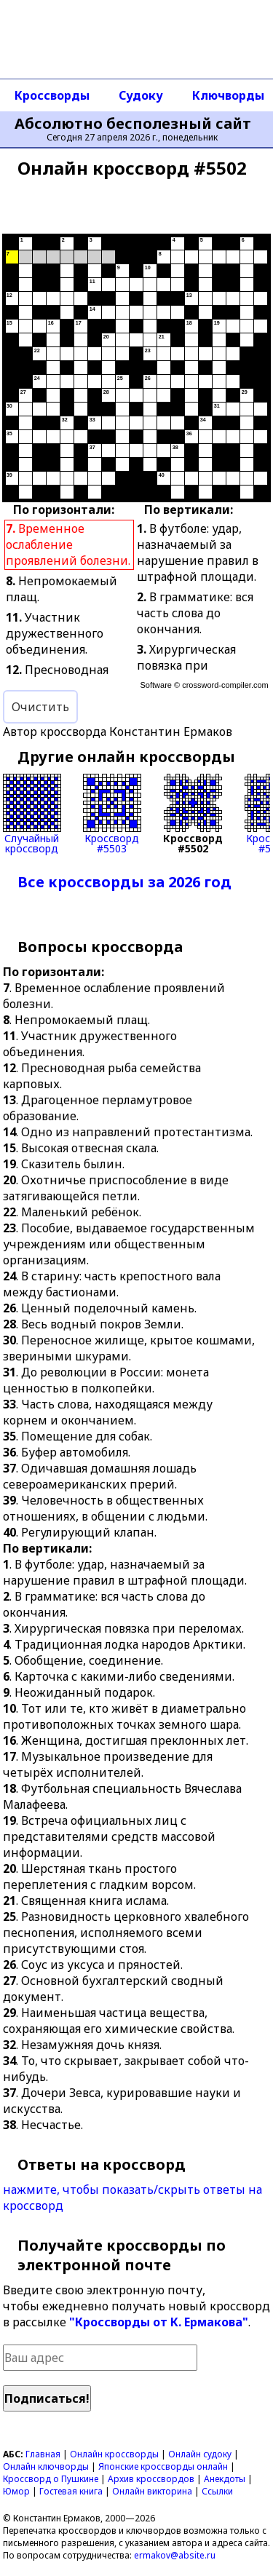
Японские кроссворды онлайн (163, 2466)
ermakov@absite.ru (174, 2555)
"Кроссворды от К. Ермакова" (158, 2322)
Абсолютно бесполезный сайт (133, 123)
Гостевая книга (71, 2491)
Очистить (40, 707)
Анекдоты (224, 2479)
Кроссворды (52, 95)
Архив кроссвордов (151, 2479)
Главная (42, 2454)
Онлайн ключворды (46, 2466)
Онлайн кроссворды (114, 2454)
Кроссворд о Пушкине (50, 2479)
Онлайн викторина (152, 2491)
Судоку (141, 95)
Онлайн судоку (200, 2454)
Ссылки (217, 2491)
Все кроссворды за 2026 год (124, 882)
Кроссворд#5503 (112, 814)
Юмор (16, 2491)
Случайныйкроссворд (32, 814)
